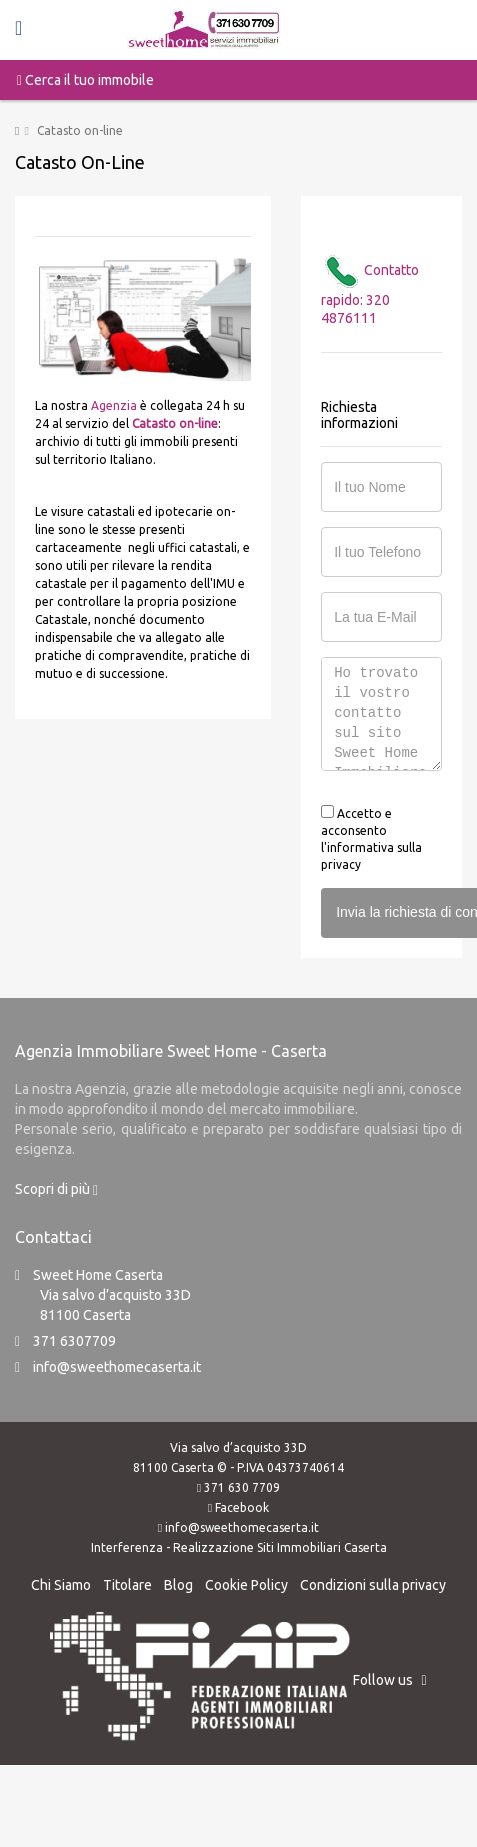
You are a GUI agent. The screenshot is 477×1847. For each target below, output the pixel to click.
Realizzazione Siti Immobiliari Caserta (280, 1547)
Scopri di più (56, 1189)
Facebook (242, 1507)
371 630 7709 (242, 1487)
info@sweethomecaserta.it (117, 1367)
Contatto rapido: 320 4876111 (370, 294)
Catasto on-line (175, 423)
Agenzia (114, 405)
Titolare (127, 1585)
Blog (178, 1585)
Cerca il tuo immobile (85, 80)
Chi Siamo (61, 1585)
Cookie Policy (246, 1585)
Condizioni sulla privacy (373, 1585)
